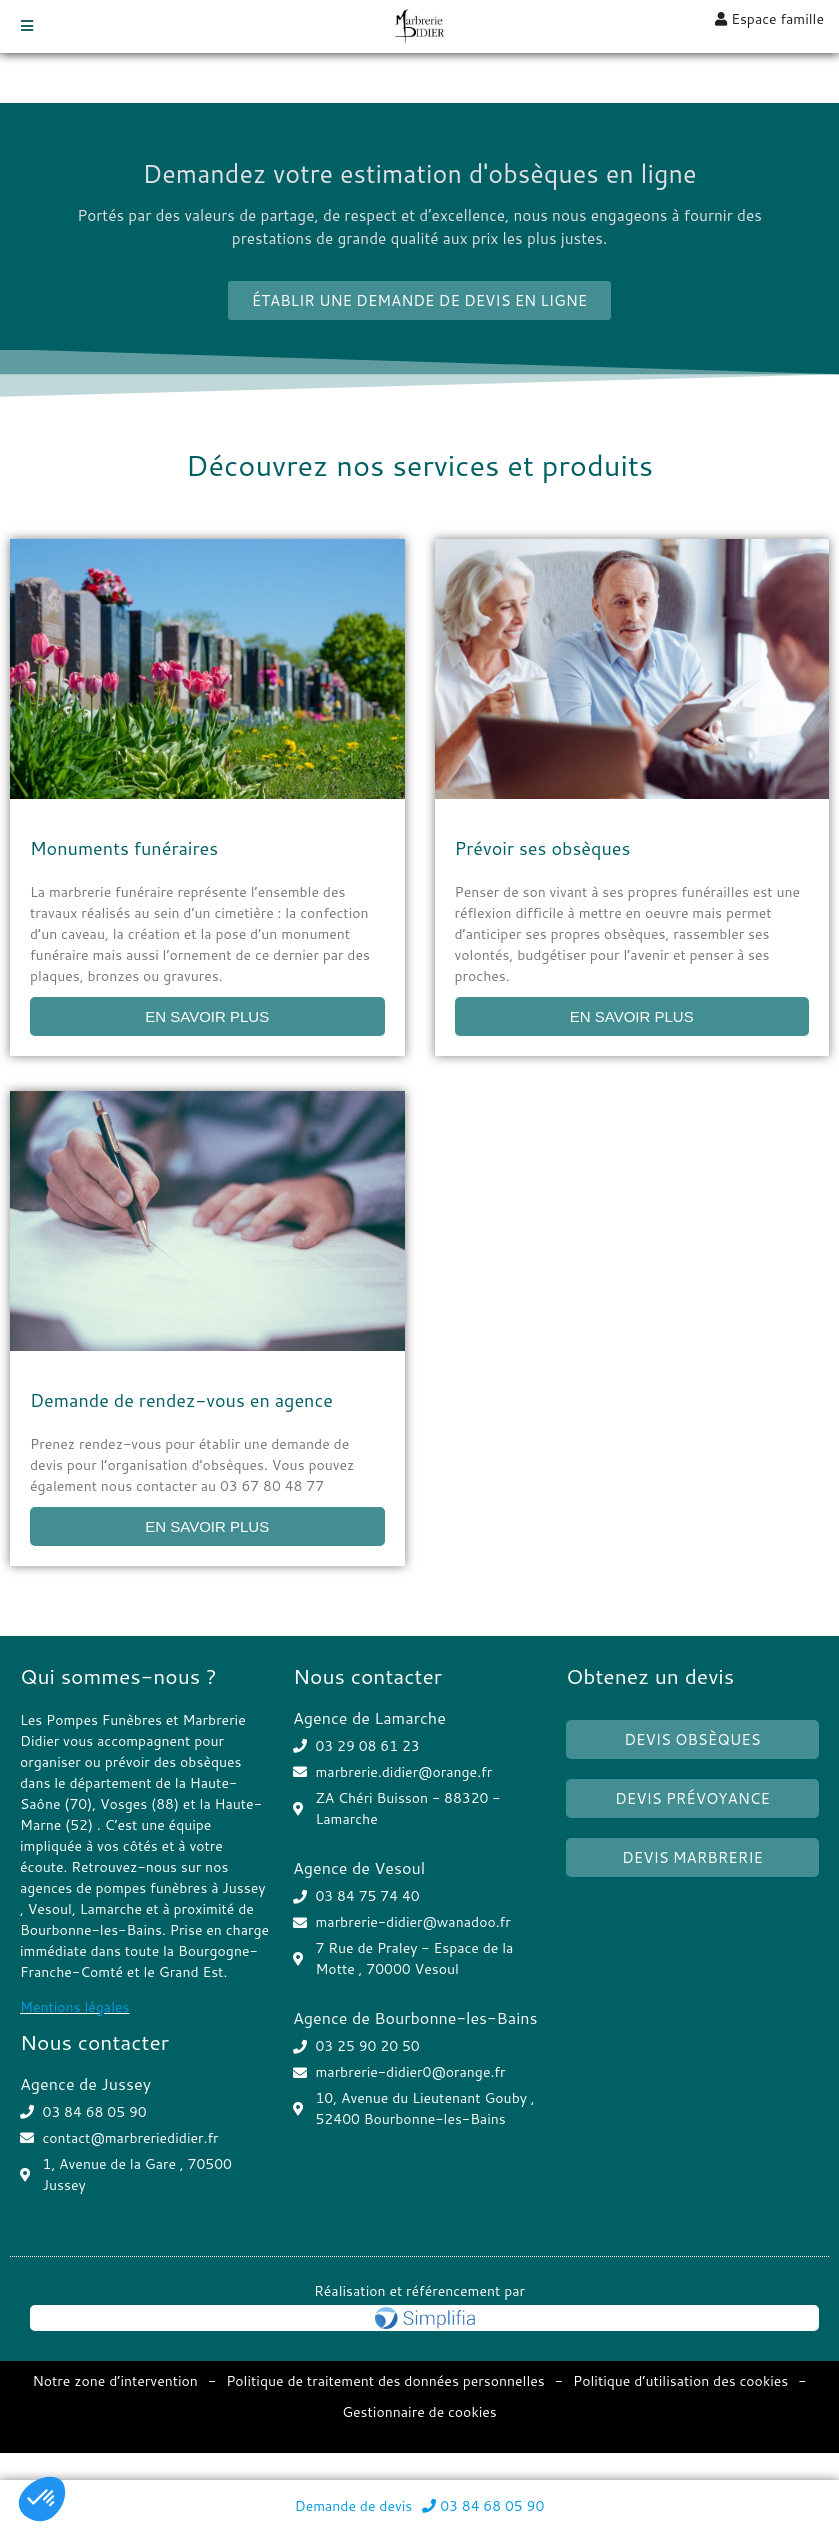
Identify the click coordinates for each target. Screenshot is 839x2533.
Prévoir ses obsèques (543, 848)
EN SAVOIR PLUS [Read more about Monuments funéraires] (207, 1016)
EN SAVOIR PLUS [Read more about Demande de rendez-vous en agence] (207, 1526)
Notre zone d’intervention (114, 2381)
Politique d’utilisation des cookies (680, 2381)
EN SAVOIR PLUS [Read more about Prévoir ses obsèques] (632, 1016)
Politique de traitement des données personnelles (385, 2381)
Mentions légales (75, 2007)
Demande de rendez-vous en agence (181, 1400)
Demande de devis (354, 2506)
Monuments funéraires (124, 848)
